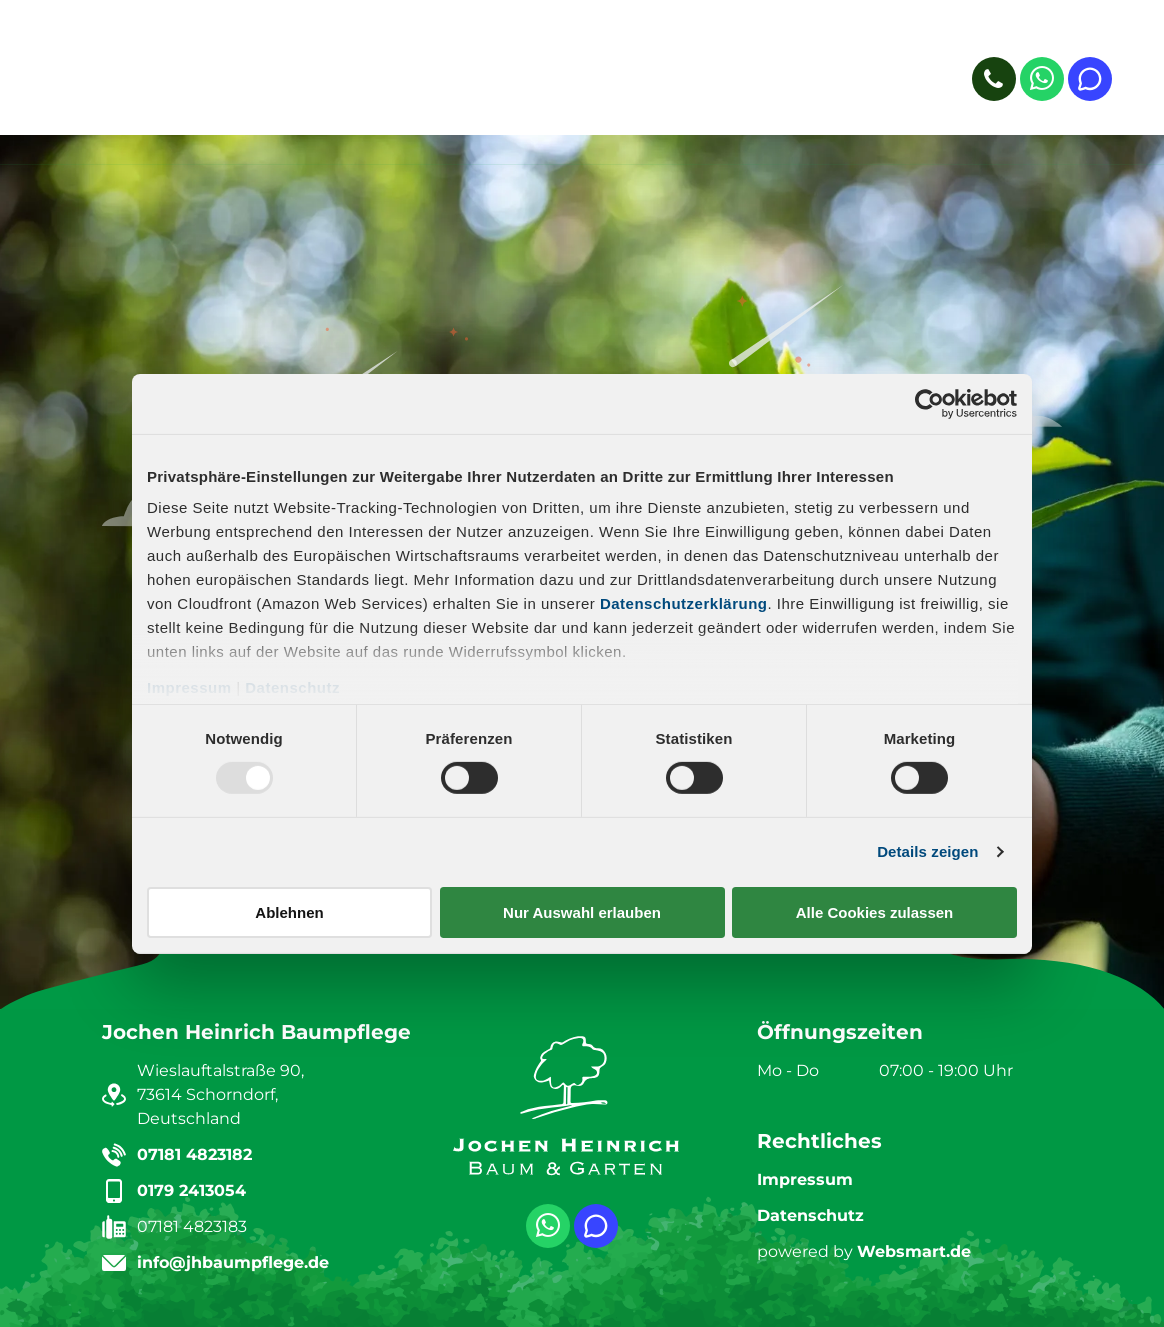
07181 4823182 (194, 1154)
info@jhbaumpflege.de (233, 1262)
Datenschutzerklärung (684, 603)
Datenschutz (292, 687)
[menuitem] (306, 75)
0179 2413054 (191, 1190)
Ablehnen (289, 912)
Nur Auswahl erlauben (582, 912)
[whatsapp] (1042, 81)
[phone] (994, 81)
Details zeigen (927, 851)
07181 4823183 (192, 1226)
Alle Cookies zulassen (875, 912)
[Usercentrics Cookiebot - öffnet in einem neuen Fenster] (929, 403)
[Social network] (1090, 81)
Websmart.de (914, 1251)
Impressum (189, 687)
